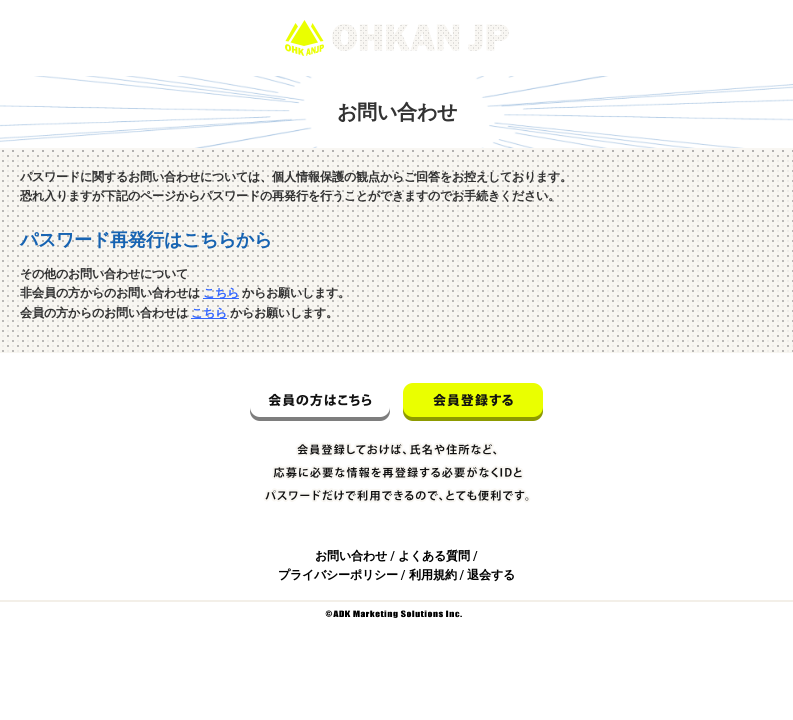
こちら (221, 293)
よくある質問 (434, 556)
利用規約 (433, 575)
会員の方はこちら (320, 402)
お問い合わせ (351, 556)
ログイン (751, 9)
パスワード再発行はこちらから (146, 239)
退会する (491, 575)
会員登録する (473, 402)
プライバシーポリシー (338, 575)
